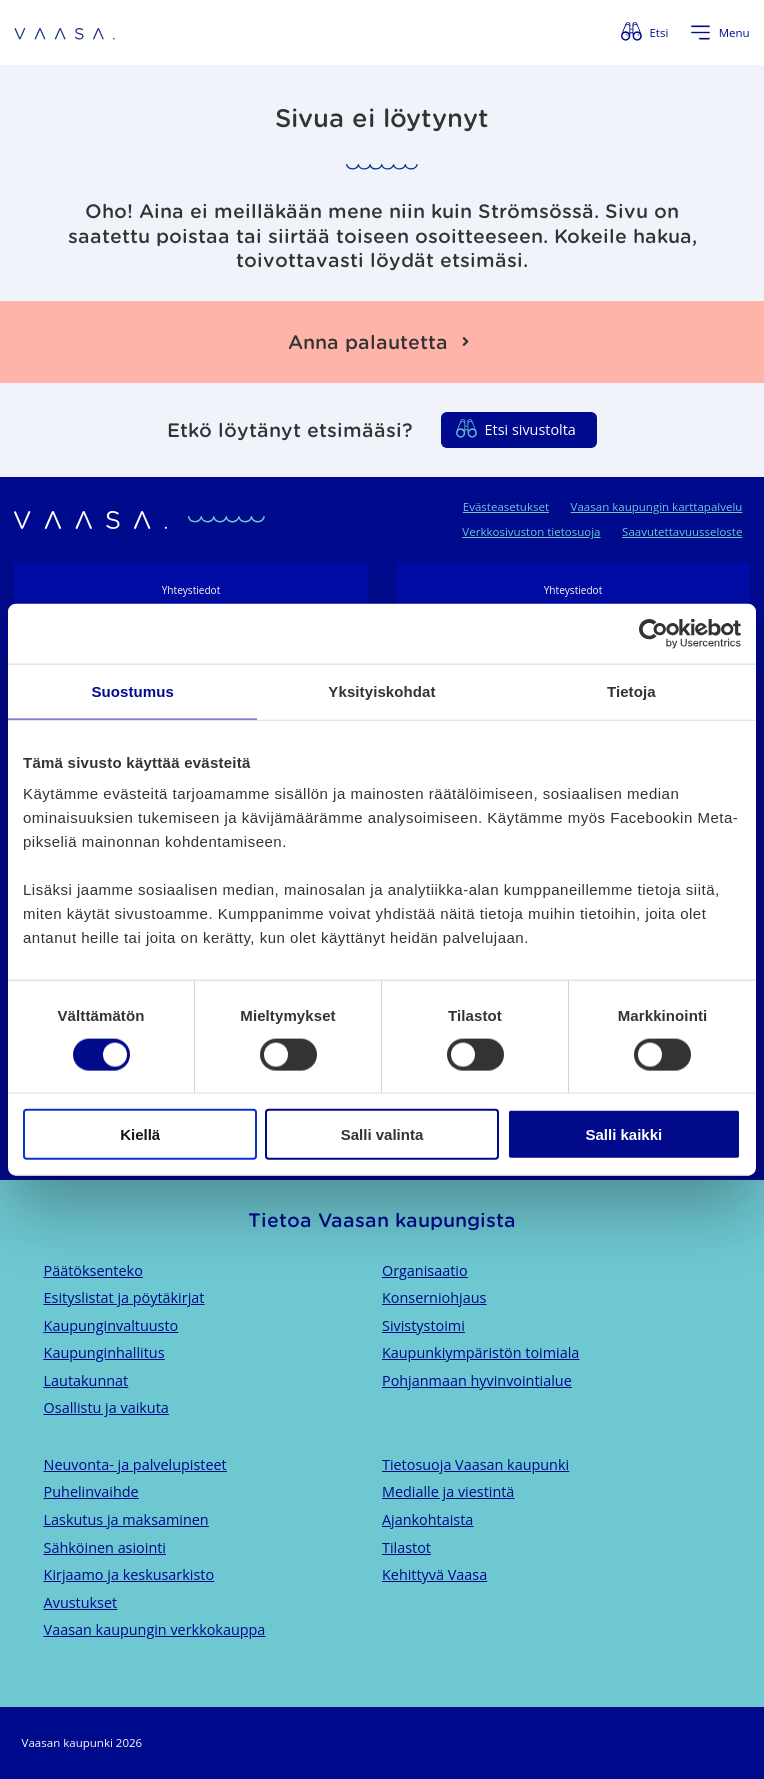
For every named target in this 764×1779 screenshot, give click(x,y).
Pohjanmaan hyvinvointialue (477, 1380)
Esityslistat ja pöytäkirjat (124, 1297)
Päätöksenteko (93, 1270)
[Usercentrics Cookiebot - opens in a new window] (653, 633)
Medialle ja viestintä (448, 1491)
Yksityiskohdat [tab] (381, 690)
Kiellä (140, 1134)
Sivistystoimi (423, 1325)
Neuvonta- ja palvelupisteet (135, 1464)
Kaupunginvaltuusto (111, 1325)
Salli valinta (382, 1134)
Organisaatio (425, 1270)
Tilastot (406, 1547)
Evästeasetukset (506, 506)
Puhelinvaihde (91, 1491)
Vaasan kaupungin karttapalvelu (657, 506)
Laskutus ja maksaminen (126, 1519)
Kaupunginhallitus (104, 1352)
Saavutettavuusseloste (682, 531)
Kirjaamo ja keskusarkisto (129, 1574)
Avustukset (81, 1602)
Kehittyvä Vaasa (434, 1574)
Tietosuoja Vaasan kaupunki (475, 1464)
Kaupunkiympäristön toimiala (480, 1352)
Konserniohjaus (434, 1297)
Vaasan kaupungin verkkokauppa (155, 1629)
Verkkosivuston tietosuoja (531, 531)
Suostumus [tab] (132, 690)
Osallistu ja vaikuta (106, 1407)
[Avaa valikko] (720, 33)
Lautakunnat (86, 1380)
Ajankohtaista (427, 1519)
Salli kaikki (623, 1134)
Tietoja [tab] (631, 690)
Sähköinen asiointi (105, 1547)
